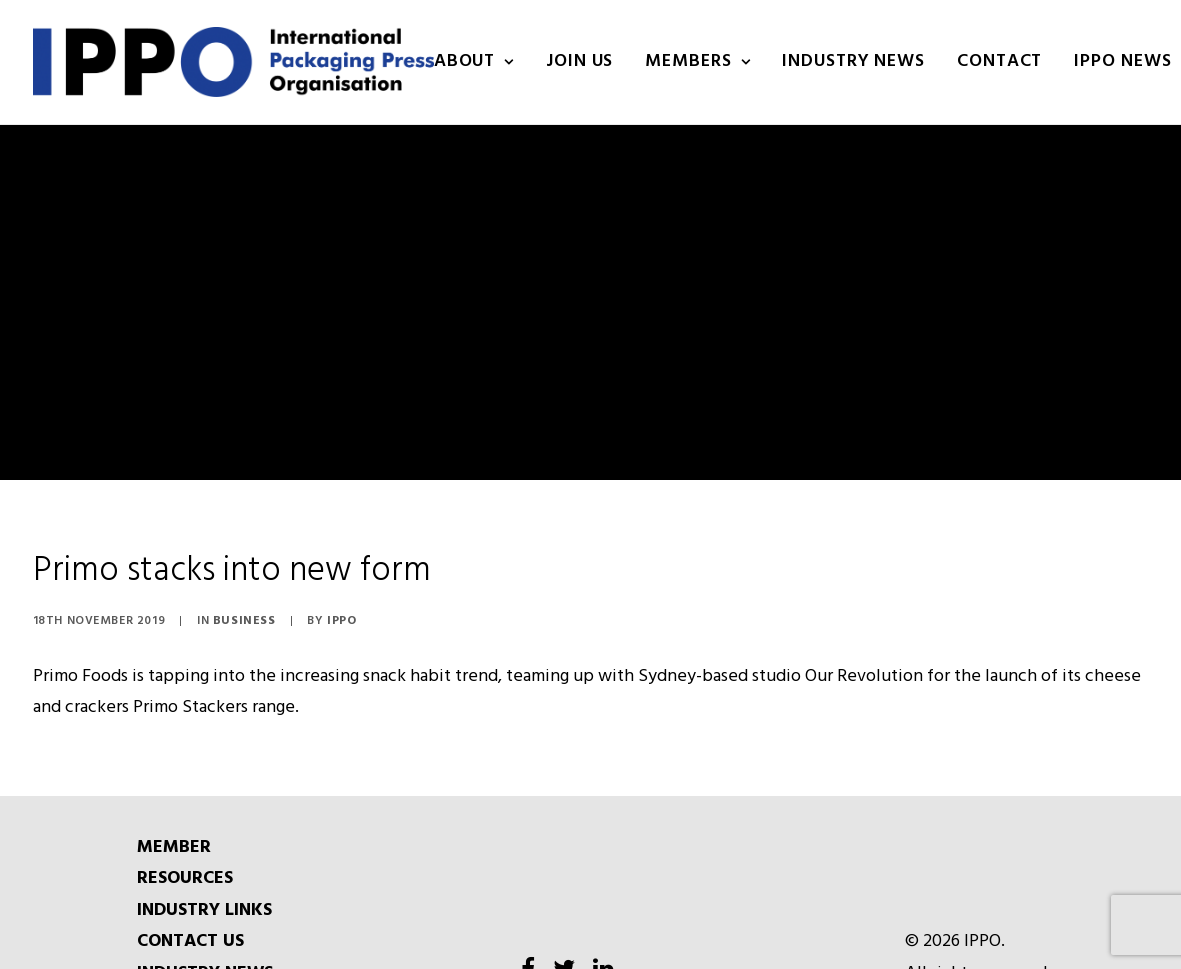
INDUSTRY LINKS (204, 878)
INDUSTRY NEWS (853, 61)
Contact (999, 61)
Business (244, 589)
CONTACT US (190, 910)
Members (697, 61)
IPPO (341, 589)
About (474, 61)
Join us (579, 61)
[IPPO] (233, 62)
